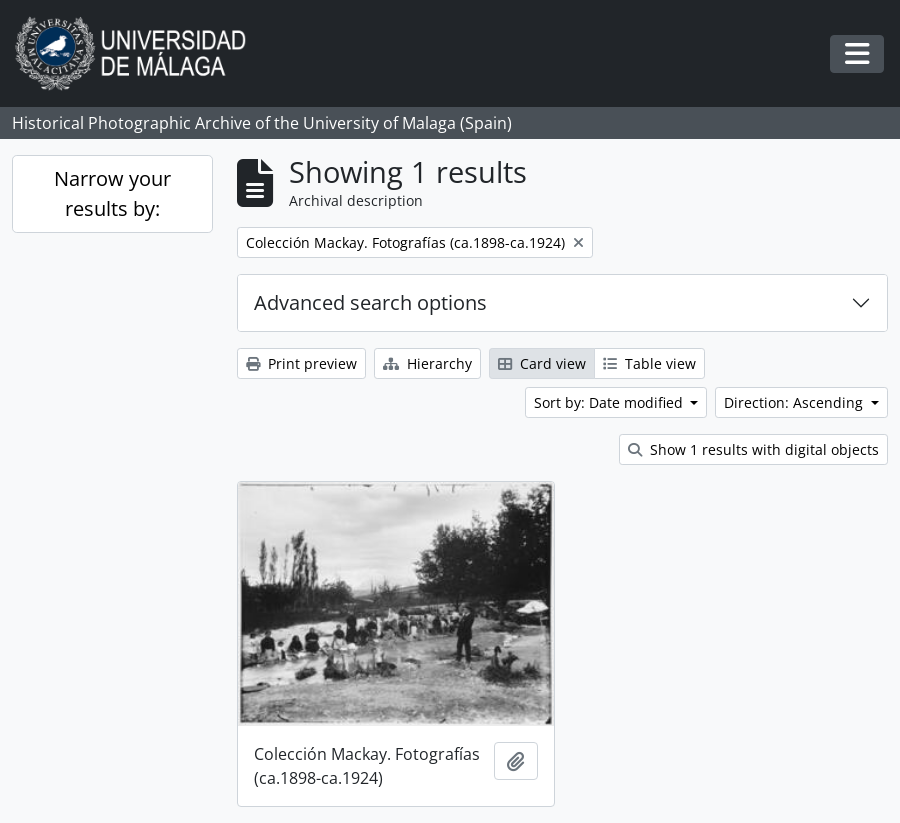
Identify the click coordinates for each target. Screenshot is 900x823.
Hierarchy (427, 363)
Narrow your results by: (112, 193)
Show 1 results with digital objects (753, 449)
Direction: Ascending (795, 402)
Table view (649, 363)
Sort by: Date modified (610, 402)
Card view (542, 363)
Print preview (301, 363)
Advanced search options (370, 302)
